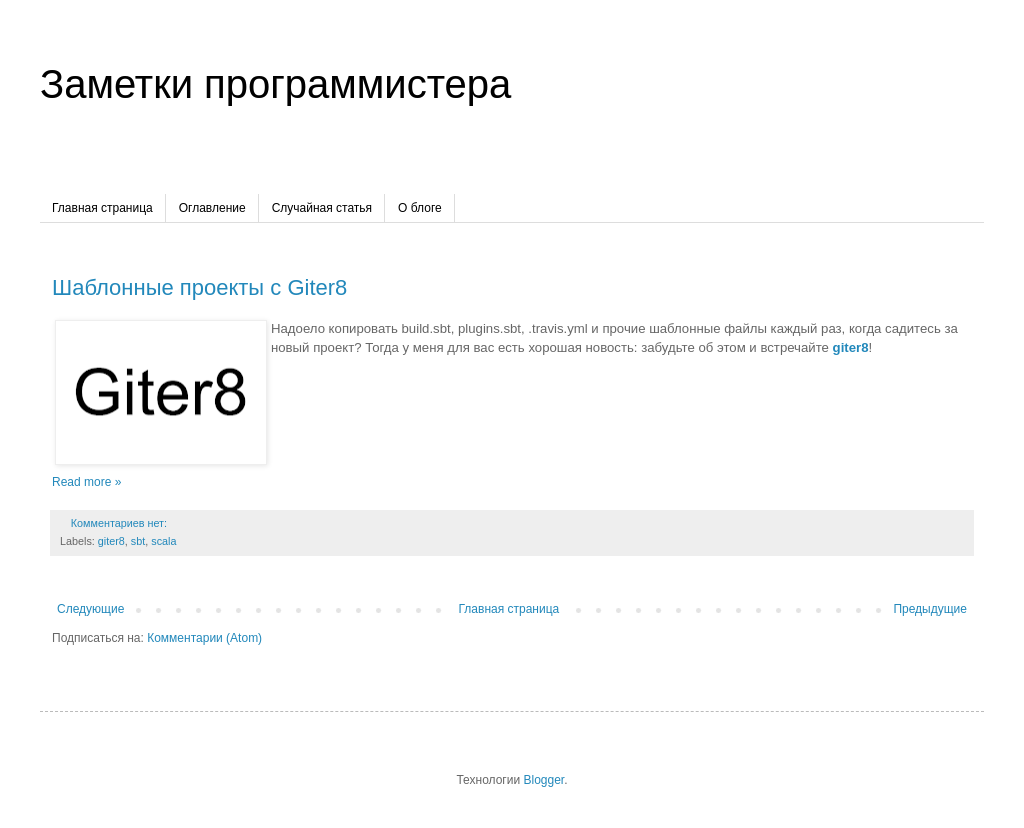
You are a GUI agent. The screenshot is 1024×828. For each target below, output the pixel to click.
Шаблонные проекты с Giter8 (199, 287)
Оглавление (212, 208)
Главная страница (102, 208)
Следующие (90, 609)
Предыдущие (930, 609)
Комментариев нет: (120, 523)
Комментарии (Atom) (204, 638)
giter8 (111, 541)
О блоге (420, 208)
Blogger (543, 780)
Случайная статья (322, 208)
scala (163, 541)
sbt (138, 541)
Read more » (86, 482)
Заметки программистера (275, 84)
